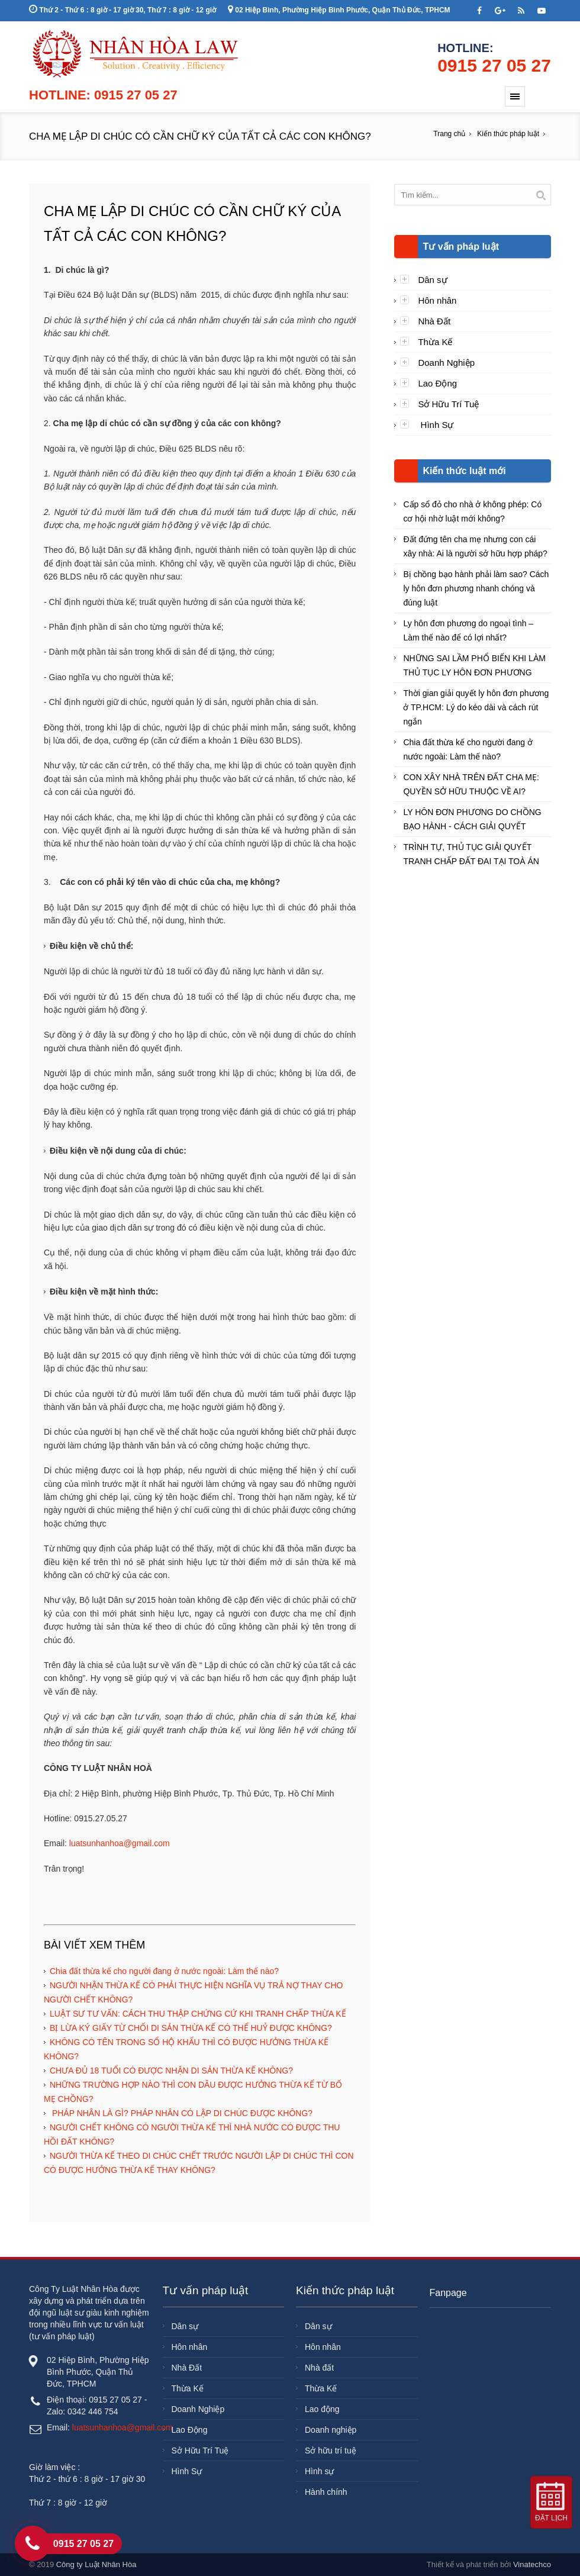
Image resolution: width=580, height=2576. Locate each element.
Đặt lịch (551, 2518)
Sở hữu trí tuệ (330, 2450)
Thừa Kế (435, 342)
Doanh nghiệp (330, 2430)
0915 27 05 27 (494, 65)
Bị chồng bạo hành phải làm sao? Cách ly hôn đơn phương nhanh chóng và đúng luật (476, 588)
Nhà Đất (434, 321)
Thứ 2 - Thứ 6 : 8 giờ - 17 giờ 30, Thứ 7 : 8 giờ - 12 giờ (122, 10)
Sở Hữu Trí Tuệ (448, 404)
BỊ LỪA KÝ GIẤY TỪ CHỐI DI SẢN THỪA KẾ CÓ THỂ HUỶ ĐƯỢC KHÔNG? (191, 2028)
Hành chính (326, 2492)
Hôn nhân (437, 300)
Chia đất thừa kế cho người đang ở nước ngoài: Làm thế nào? (164, 1971)
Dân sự (432, 280)
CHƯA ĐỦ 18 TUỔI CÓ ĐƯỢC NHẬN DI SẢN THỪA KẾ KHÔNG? (171, 2070)
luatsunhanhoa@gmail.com (119, 1843)
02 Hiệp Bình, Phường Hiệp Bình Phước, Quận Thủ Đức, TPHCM (339, 10)
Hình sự (319, 2471)
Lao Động (437, 383)
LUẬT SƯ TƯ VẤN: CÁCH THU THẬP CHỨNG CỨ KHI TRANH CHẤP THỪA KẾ (198, 2013)
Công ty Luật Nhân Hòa (96, 2564)
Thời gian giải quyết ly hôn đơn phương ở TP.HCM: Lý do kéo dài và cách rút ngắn (476, 707)
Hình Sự (435, 425)
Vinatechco (532, 2564)
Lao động (322, 2409)
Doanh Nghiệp (446, 363)
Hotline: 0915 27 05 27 (103, 95)
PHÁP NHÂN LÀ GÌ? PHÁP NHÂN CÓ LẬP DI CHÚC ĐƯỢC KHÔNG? (181, 2113)
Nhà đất (319, 2367)
